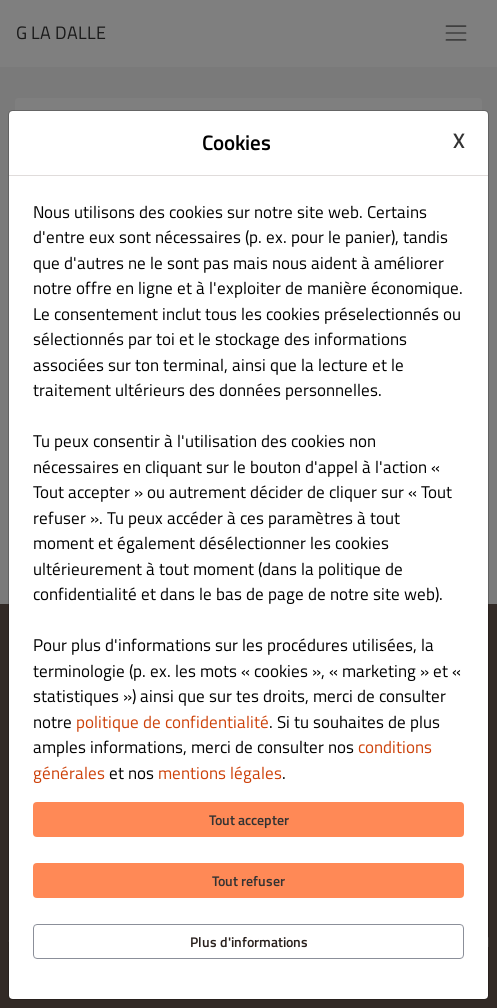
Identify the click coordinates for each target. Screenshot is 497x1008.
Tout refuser (248, 880)
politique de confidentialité (172, 722)
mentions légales (220, 773)
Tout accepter (249, 819)
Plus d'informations (249, 941)
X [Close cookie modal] (459, 140)
